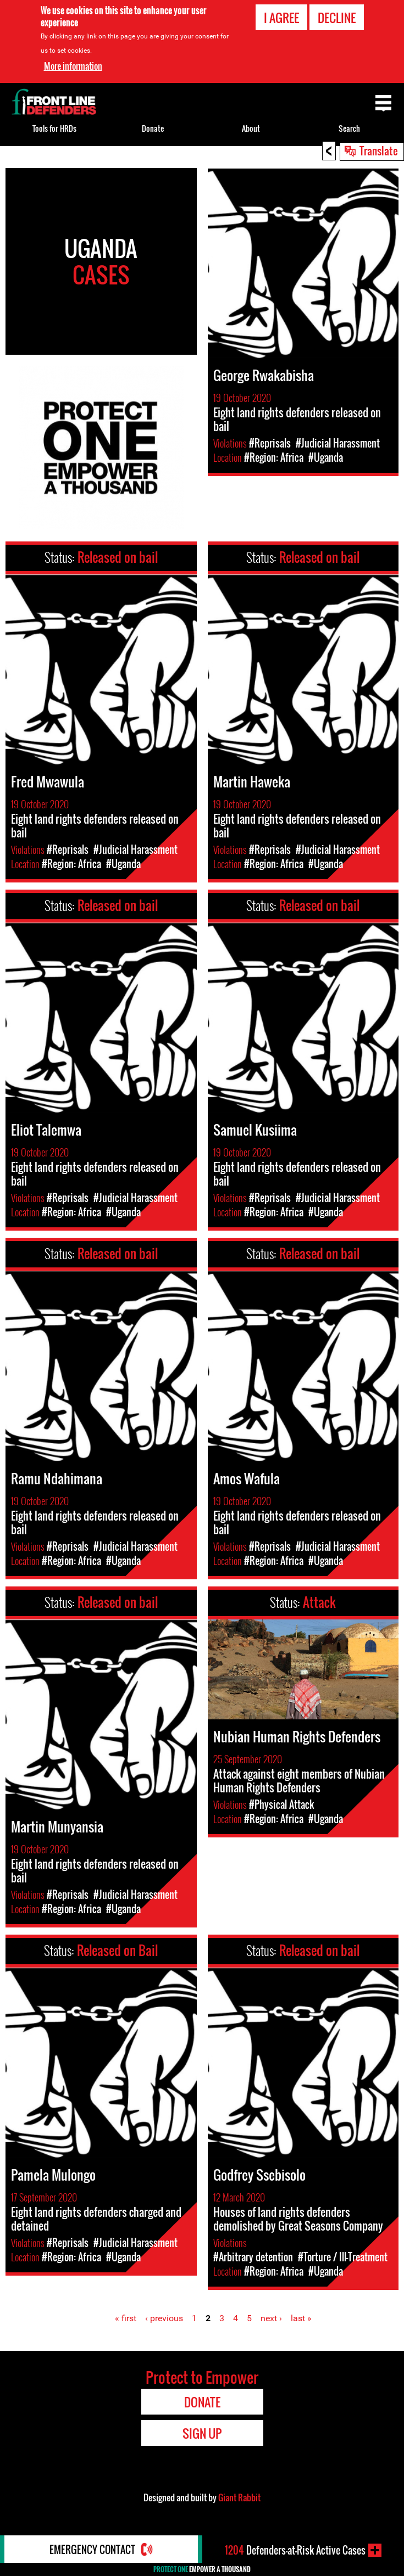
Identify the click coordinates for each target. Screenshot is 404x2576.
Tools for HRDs (54, 128)
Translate (378, 150)
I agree (281, 17)
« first (125, 2318)
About (251, 128)
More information (73, 65)
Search (349, 128)
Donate (153, 128)
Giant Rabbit (239, 2497)
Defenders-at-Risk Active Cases (295, 2550)
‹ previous (164, 2318)
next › (271, 2318)
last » (301, 2318)
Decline (337, 17)
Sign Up (202, 2433)
